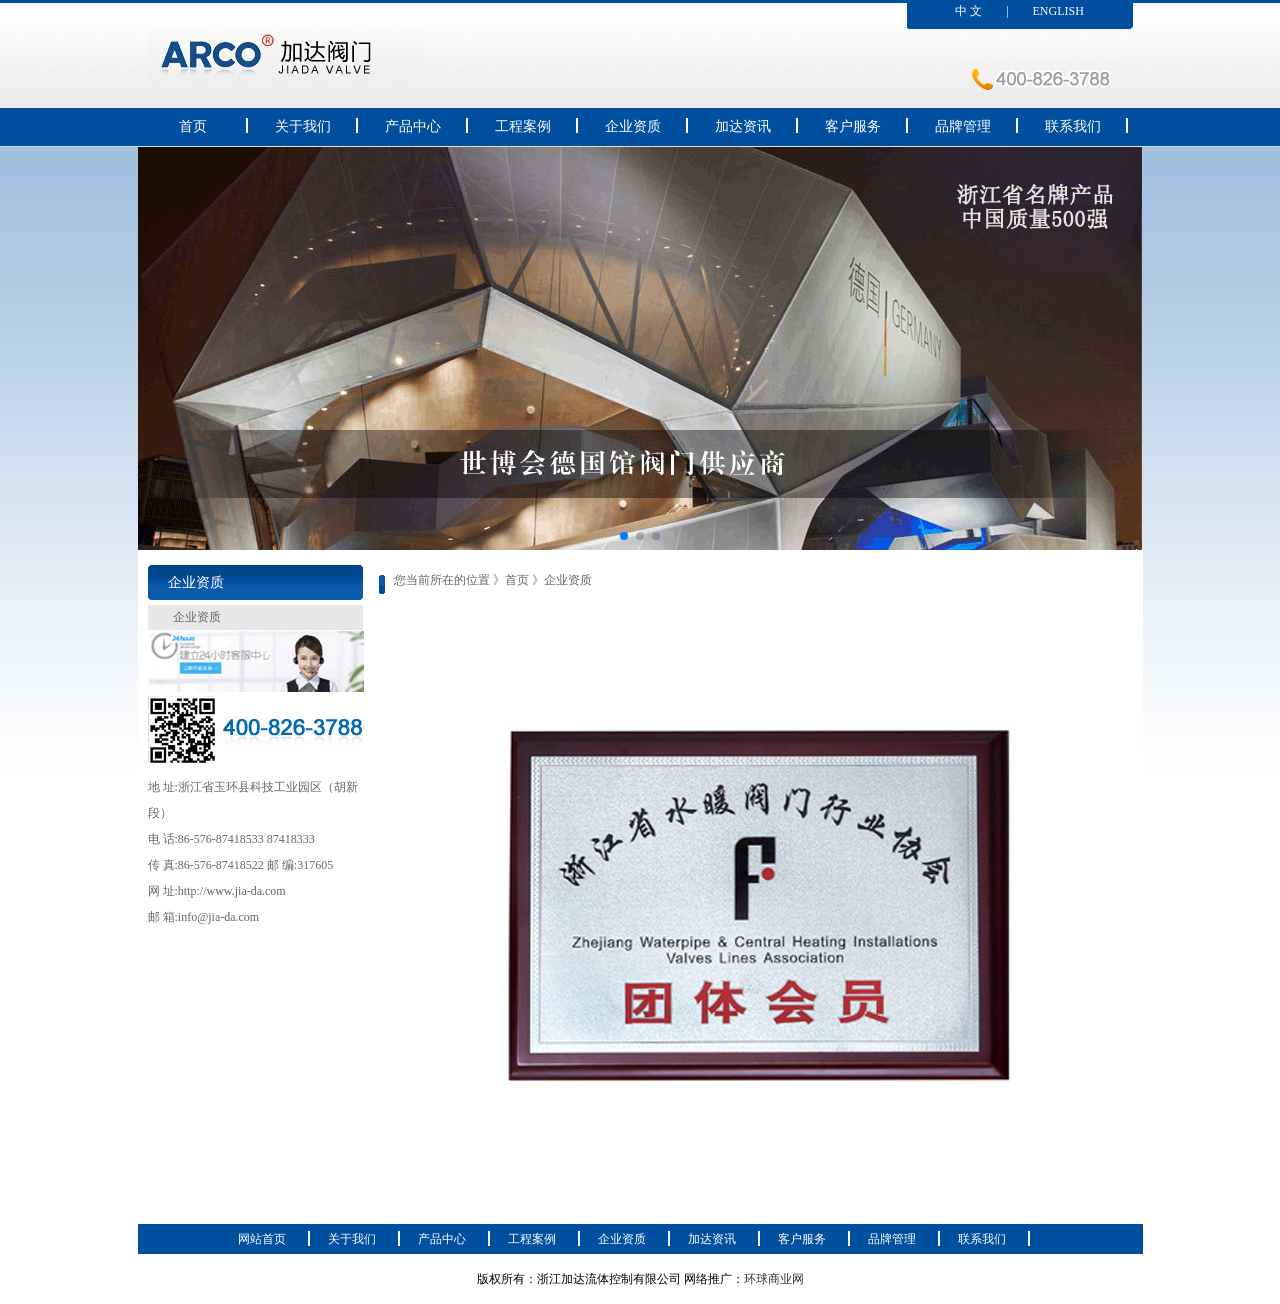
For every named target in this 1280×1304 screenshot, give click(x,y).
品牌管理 (963, 126)
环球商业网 (774, 1279)
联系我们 (1073, 126)
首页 (193, 126)
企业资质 (633, 126)
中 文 (968, 11)
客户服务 (853, 126)
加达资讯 (743, 126)
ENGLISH (1058, 11)
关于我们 (303, 126)
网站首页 (262, 1239)
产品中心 (413, 126)
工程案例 (523, 126)
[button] (624, 536)
